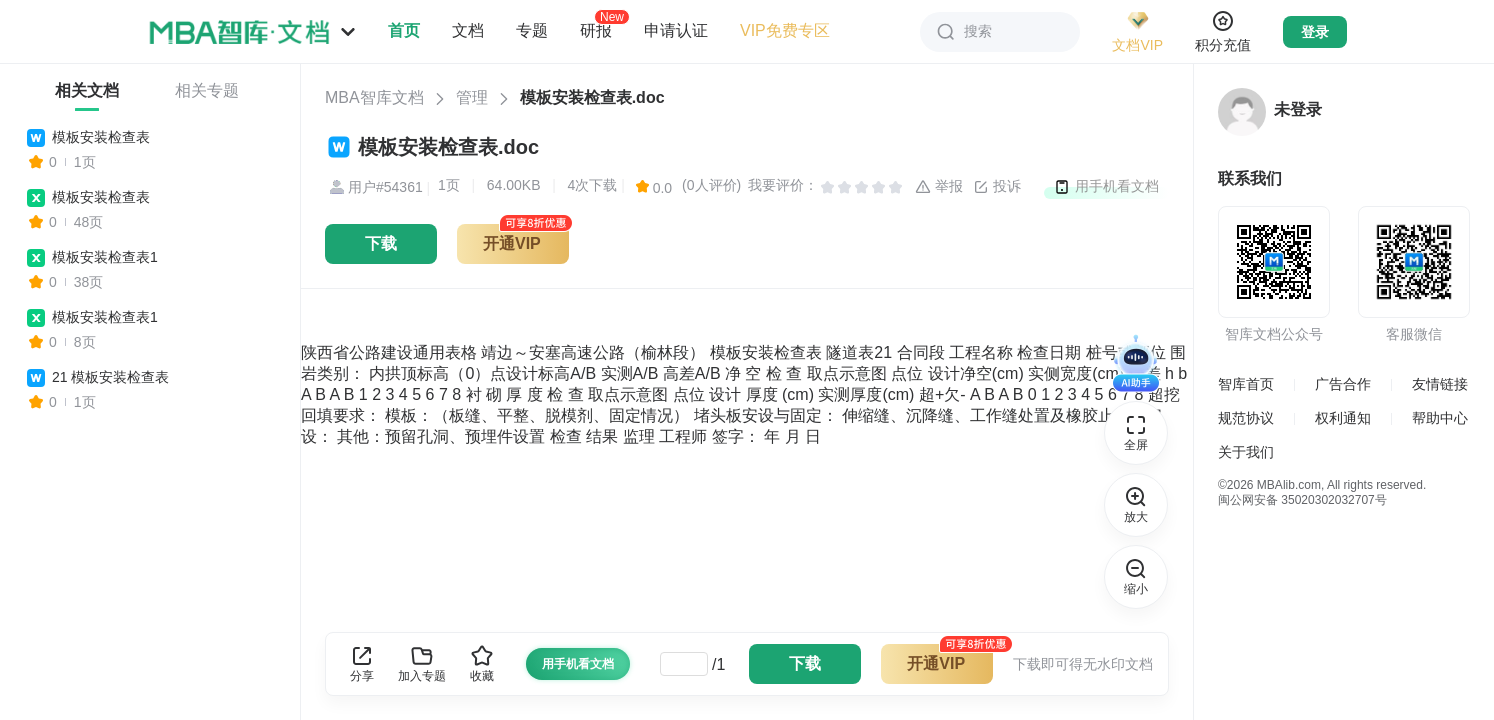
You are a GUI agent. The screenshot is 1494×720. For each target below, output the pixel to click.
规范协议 (1246, 418)
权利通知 (1343, 418)
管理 (472, 97)
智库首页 (1246, 384)
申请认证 (676, 30)
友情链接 (1440, 384)
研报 (596, 30)
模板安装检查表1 (105, 257)
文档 (468, 30)
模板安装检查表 (101, 137)
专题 (532, 30)
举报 (939, 187)
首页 (404, 30)
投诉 (997, 187)
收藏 (482, 663)
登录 (1315, 32)
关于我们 (1246, 452)
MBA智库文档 (374, 97)
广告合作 (1343, 384)
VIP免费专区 (785, 30)
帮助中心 (1440, 418)
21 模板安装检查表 (110, 377)
